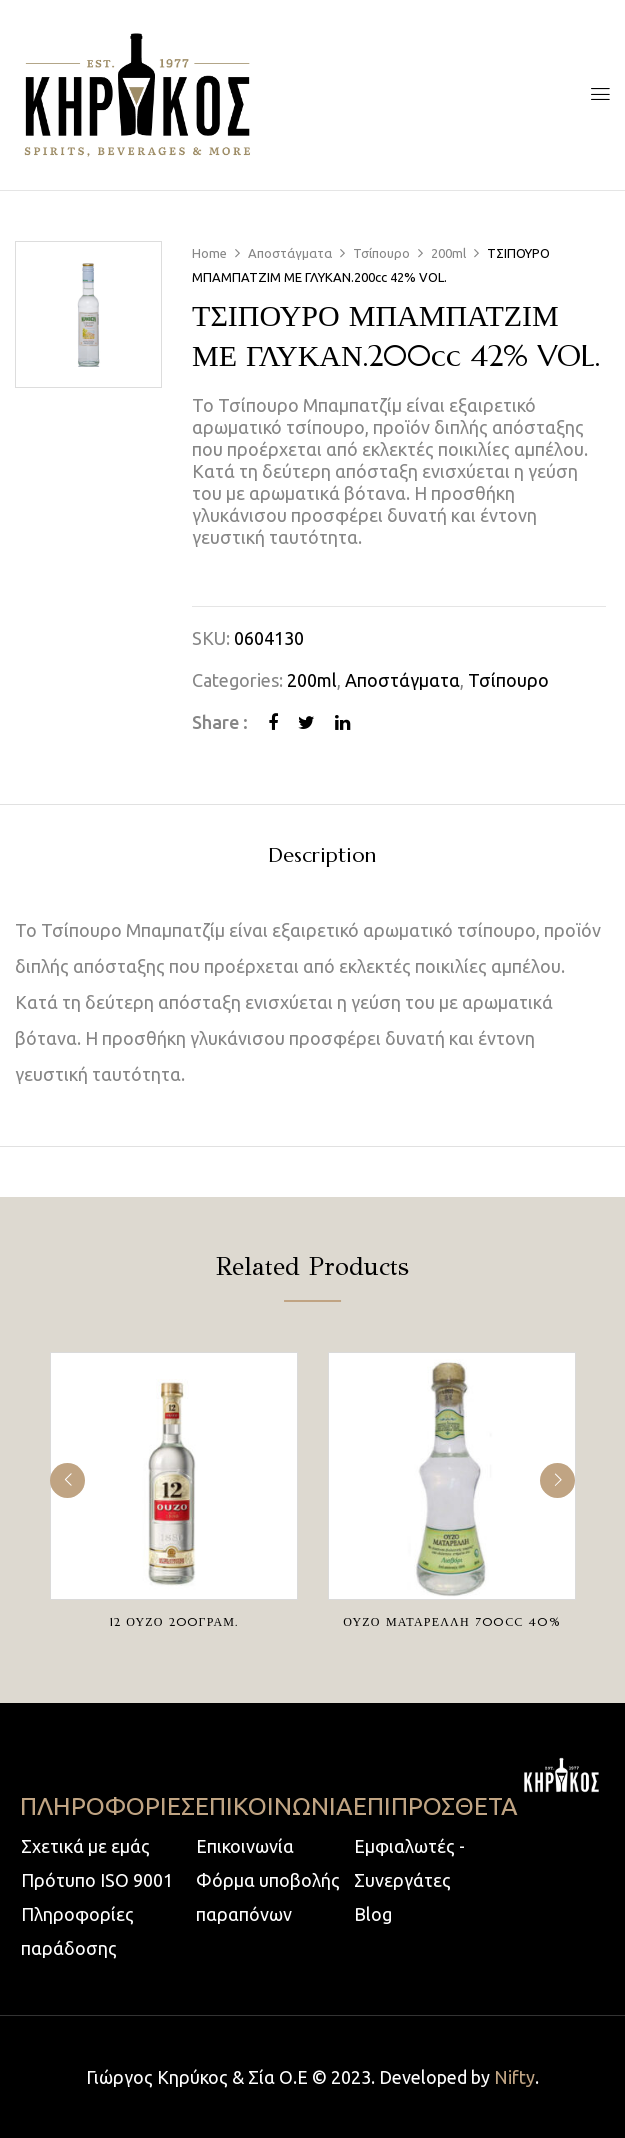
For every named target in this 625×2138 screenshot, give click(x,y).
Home (209, 253)
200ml (448, 253)
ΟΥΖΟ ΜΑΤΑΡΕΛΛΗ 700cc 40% (452, 1621)
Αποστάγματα (290, 253)
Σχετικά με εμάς (85, 1846)
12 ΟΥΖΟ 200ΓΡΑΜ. (174, 1621)
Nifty (514, 2077)
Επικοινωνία (245, 1846)
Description (322, 856)
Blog (373, 1914)
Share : (220, 722)
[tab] (322, 858)
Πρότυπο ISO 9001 (97, 1880)
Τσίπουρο (381, 253)
